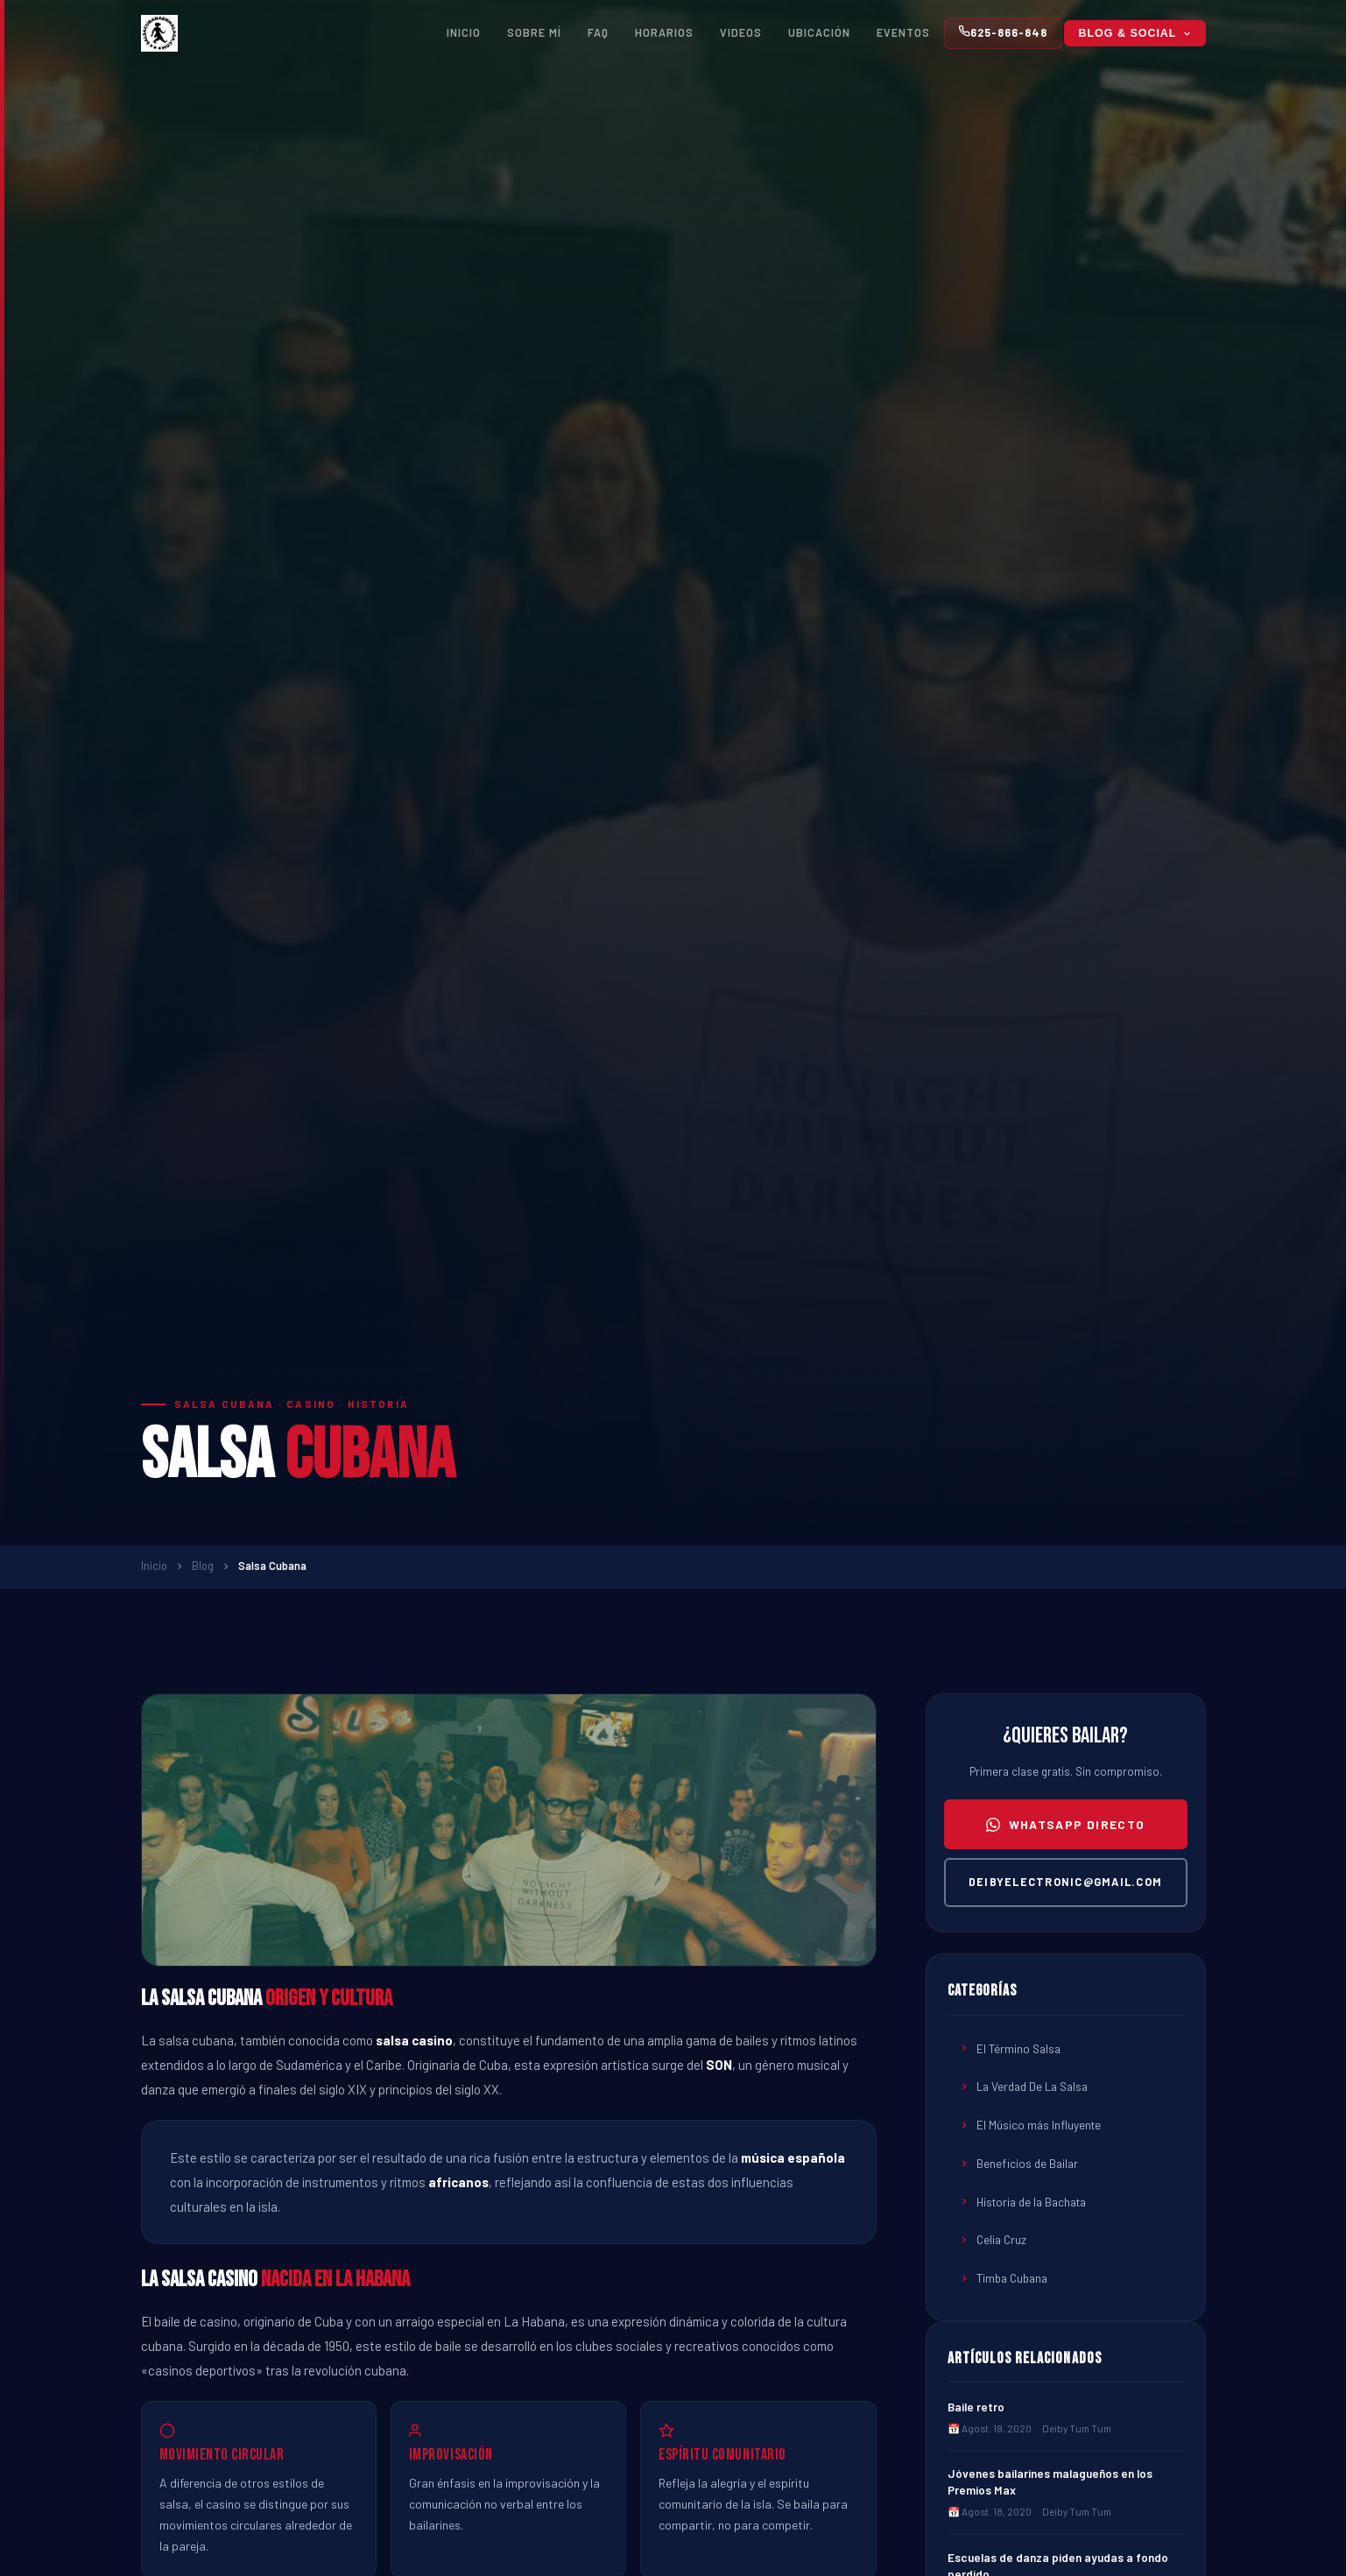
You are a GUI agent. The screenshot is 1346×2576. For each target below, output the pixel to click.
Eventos (903, 32)
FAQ (598, 32)
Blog (203, 1565)
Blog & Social (1134, 33)
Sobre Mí (534, 32)
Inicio (464, 32)
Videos (741, 32)
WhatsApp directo (1065, 1824)
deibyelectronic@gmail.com (1065, 1882)
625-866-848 (1003, 32)
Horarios (664, 32)
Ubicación (819, 32)
